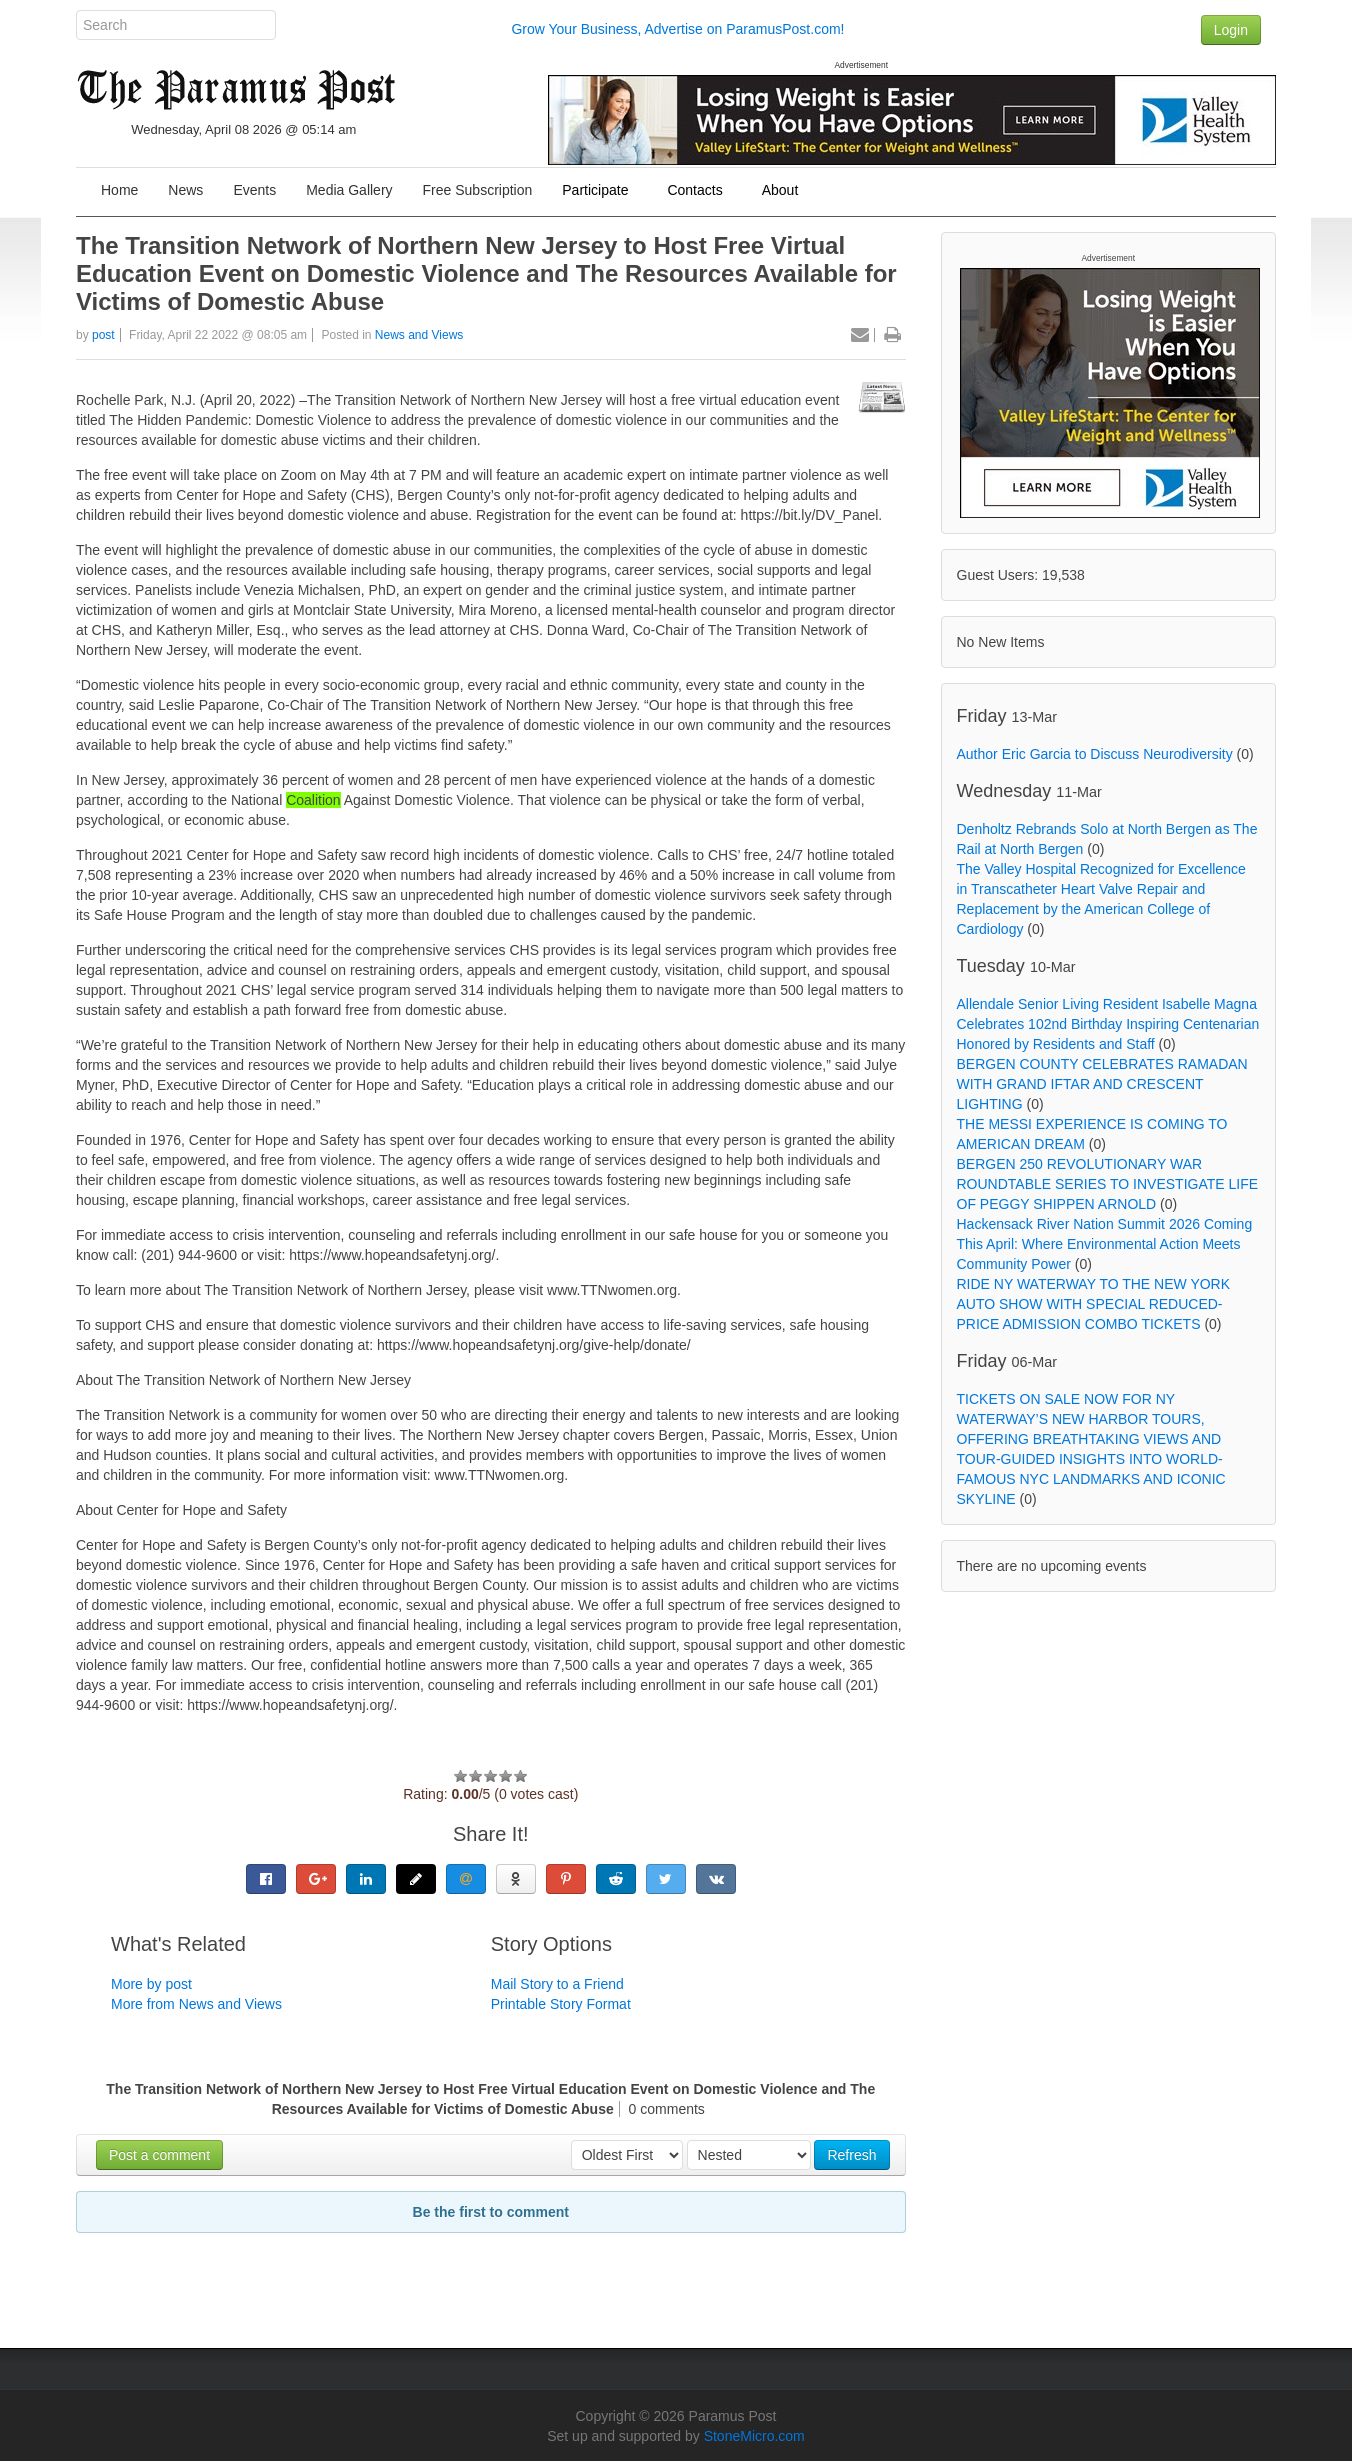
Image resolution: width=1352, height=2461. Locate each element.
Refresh (851, 2155)
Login (1231, 30)
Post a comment (159, 2155)
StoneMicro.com (754, 2436)
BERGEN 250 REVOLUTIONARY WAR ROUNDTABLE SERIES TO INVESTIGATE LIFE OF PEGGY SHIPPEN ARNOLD (1108, 1184)
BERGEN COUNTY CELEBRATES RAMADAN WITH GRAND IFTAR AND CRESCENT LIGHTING (1102, 1084)
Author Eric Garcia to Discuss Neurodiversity (1095, 754)
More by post (151, 1984)
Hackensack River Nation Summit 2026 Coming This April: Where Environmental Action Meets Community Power (1105, 1244)
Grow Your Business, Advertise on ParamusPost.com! (677, 29)
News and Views (419, 335)
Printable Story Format (561, 2004)
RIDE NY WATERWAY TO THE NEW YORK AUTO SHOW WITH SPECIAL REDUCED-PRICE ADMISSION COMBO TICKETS (1094, 1304)
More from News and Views (196, 2004)
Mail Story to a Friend (557, 1984)
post (103, 335)
